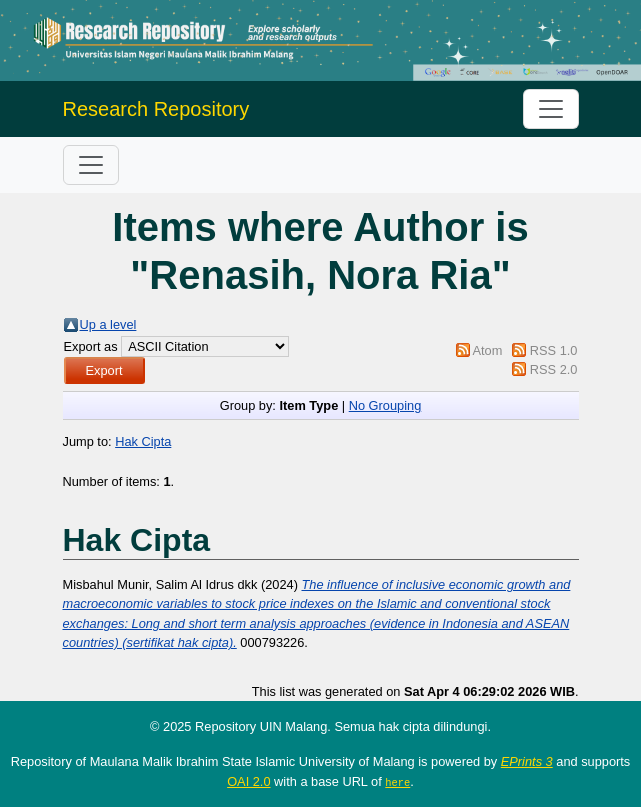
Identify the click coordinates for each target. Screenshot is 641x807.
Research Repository (156, 109)
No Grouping (385, 405)
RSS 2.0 (554, 369)
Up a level (108, 324)
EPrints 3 (527, 761)
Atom (487, 350)
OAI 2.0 (248, 781)
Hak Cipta (143, 441)
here (397, 782)
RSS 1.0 (554, 350)
